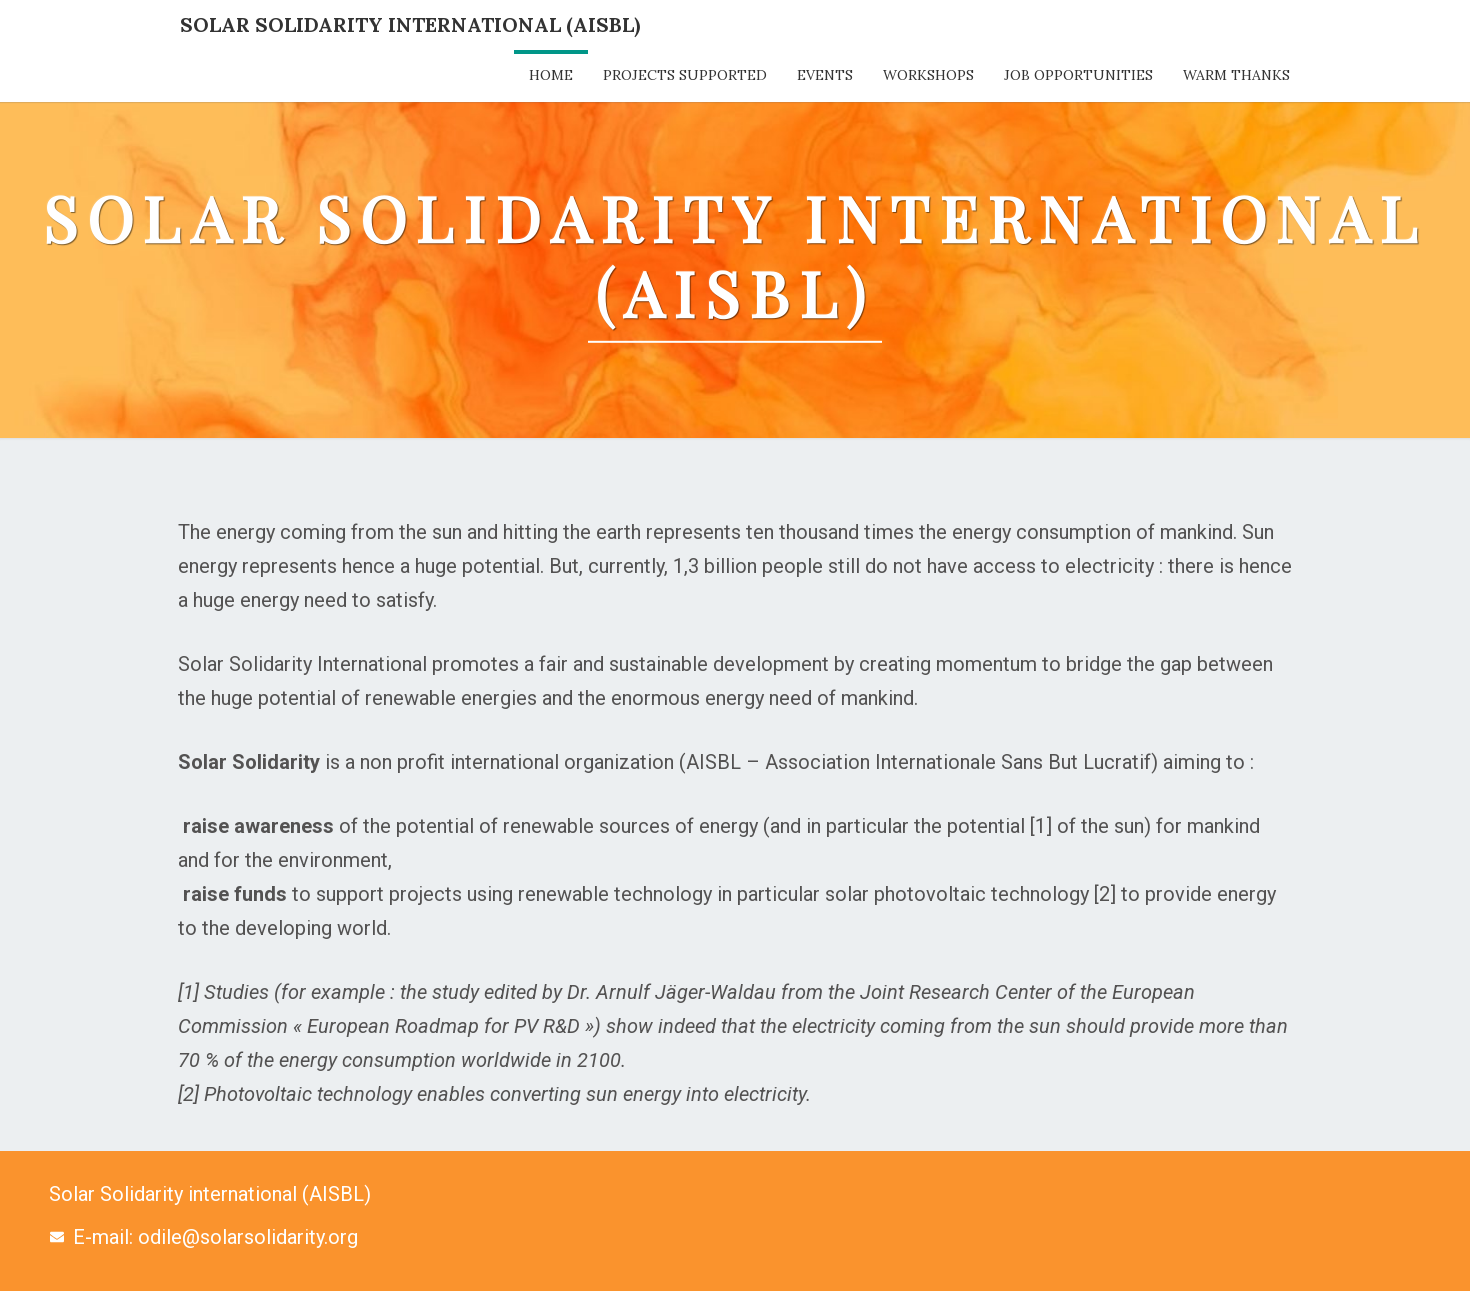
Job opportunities (1078, 75)
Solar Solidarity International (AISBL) (410, 24)
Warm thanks (1236, 75)
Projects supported (685, 75)
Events (825, 75)
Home (551, 75)
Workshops (928, 75)
